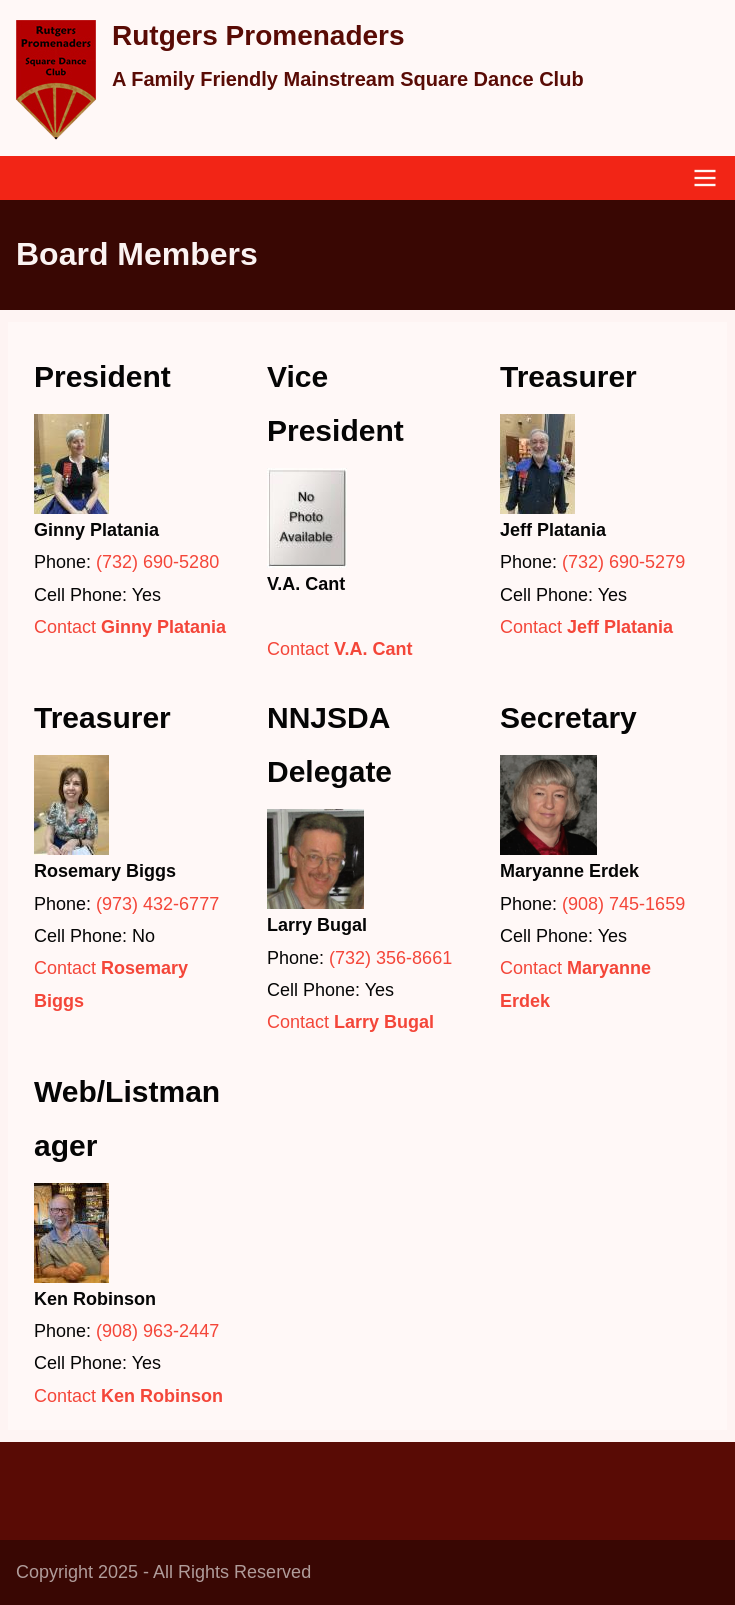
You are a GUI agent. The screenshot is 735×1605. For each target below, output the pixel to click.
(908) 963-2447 (157, 1331)
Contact (130, 627)
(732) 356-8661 (390, 958)
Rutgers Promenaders (258, 35)
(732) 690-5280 (157, 562)
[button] (134, 464)
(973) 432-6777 (157, 904)
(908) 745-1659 (623, 904)
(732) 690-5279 (623, 562)
